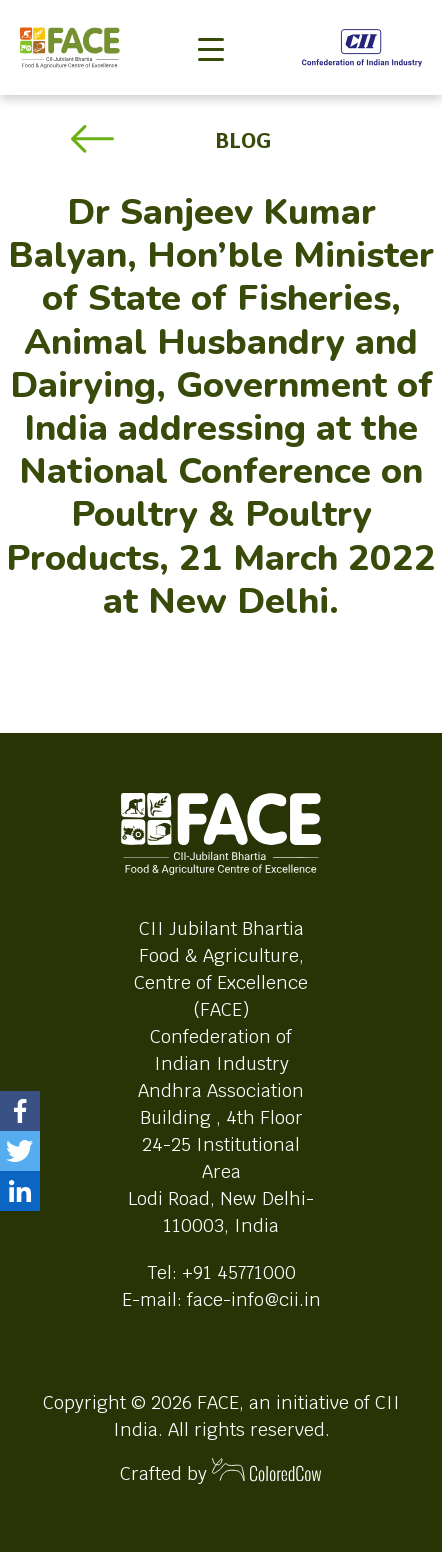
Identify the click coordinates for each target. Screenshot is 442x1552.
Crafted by (221, 1471)
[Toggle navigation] (211, 16)
